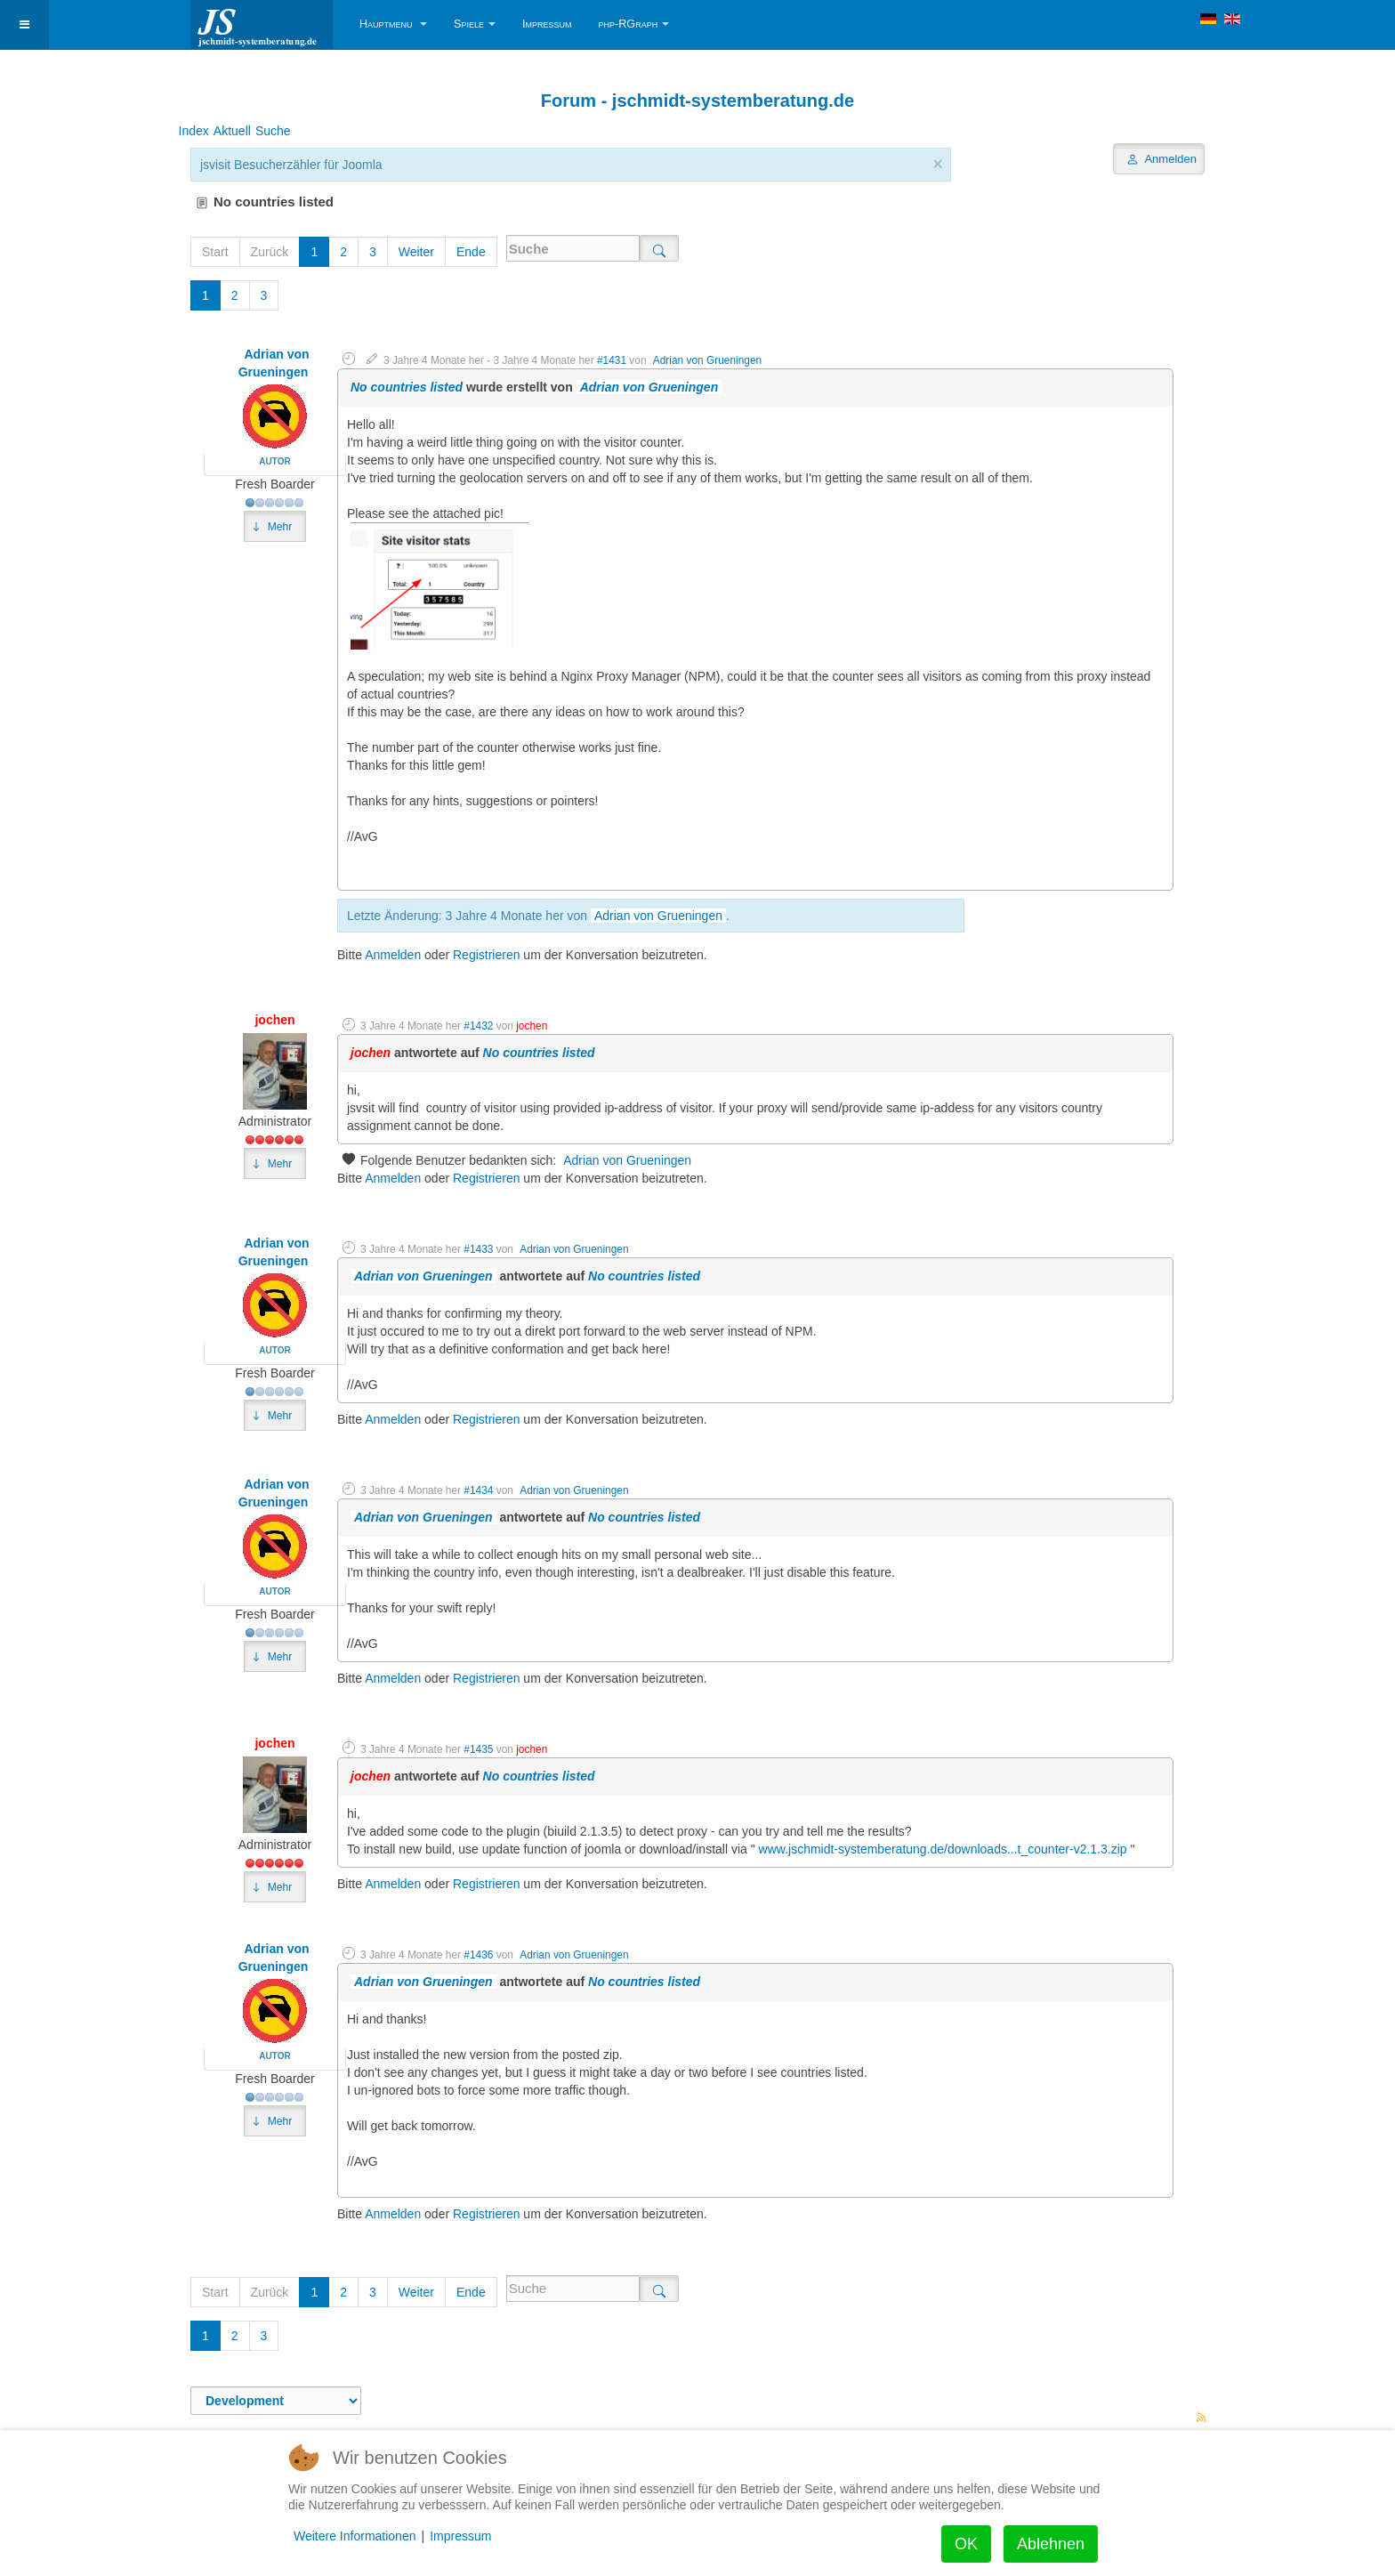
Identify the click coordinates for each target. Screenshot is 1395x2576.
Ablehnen (1051, 2544)
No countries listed (407, 387)
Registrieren (486, 955)
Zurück (270, 252)
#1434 (478, 1490)
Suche (273, 130)
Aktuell (232, 130)
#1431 (611, 360)
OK (966, 2544)
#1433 (478, 1249)
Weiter (416, 252)
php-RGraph (634, 24)
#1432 (478, 1026)
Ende (471, 252)
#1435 (478, 1749)
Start (215, 252)
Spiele (475, 24)
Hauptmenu (393, 24)
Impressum (547, 24)
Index (194, 130)
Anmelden (393, 955)
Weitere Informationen (354, 2536)
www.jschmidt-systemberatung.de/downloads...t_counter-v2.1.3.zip (941, 1849)
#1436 (478, 1955)
